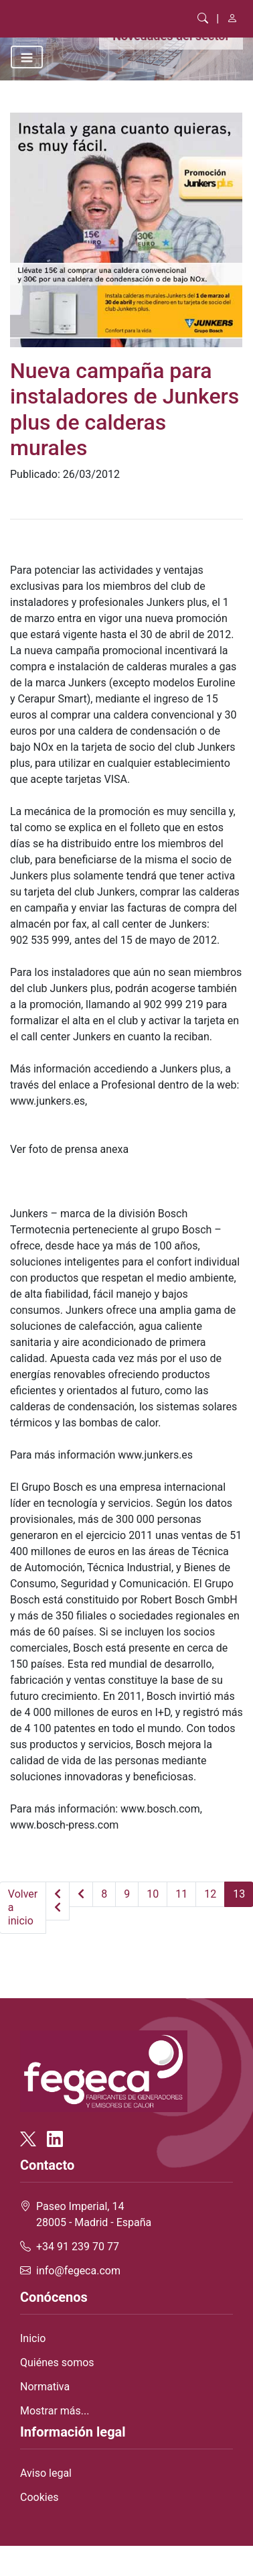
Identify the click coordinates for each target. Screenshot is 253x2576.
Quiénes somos (57, 2362)
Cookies (39, 2497)
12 (210, 1894)
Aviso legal (46, 2473)
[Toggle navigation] (27, 57)
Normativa (45, 2386)
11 (181, 1894)
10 (153, 1894)
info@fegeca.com (78, 2270)
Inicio (33, 2338)
